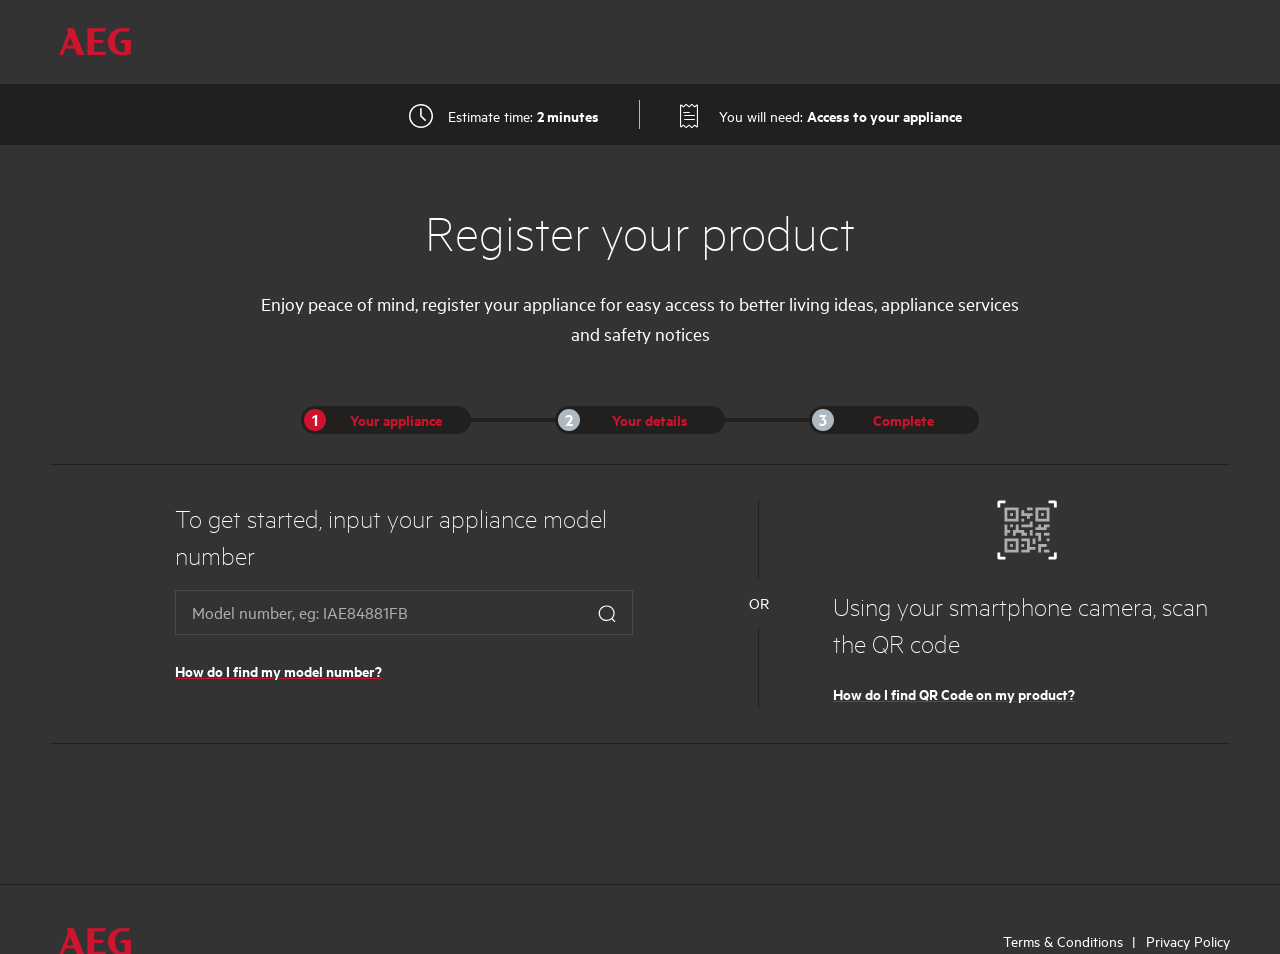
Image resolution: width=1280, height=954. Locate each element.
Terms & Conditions (1063, 941)
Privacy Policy (1188, 941)
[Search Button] (607, 612)
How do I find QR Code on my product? (954, 693)
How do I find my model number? (278, 670)
